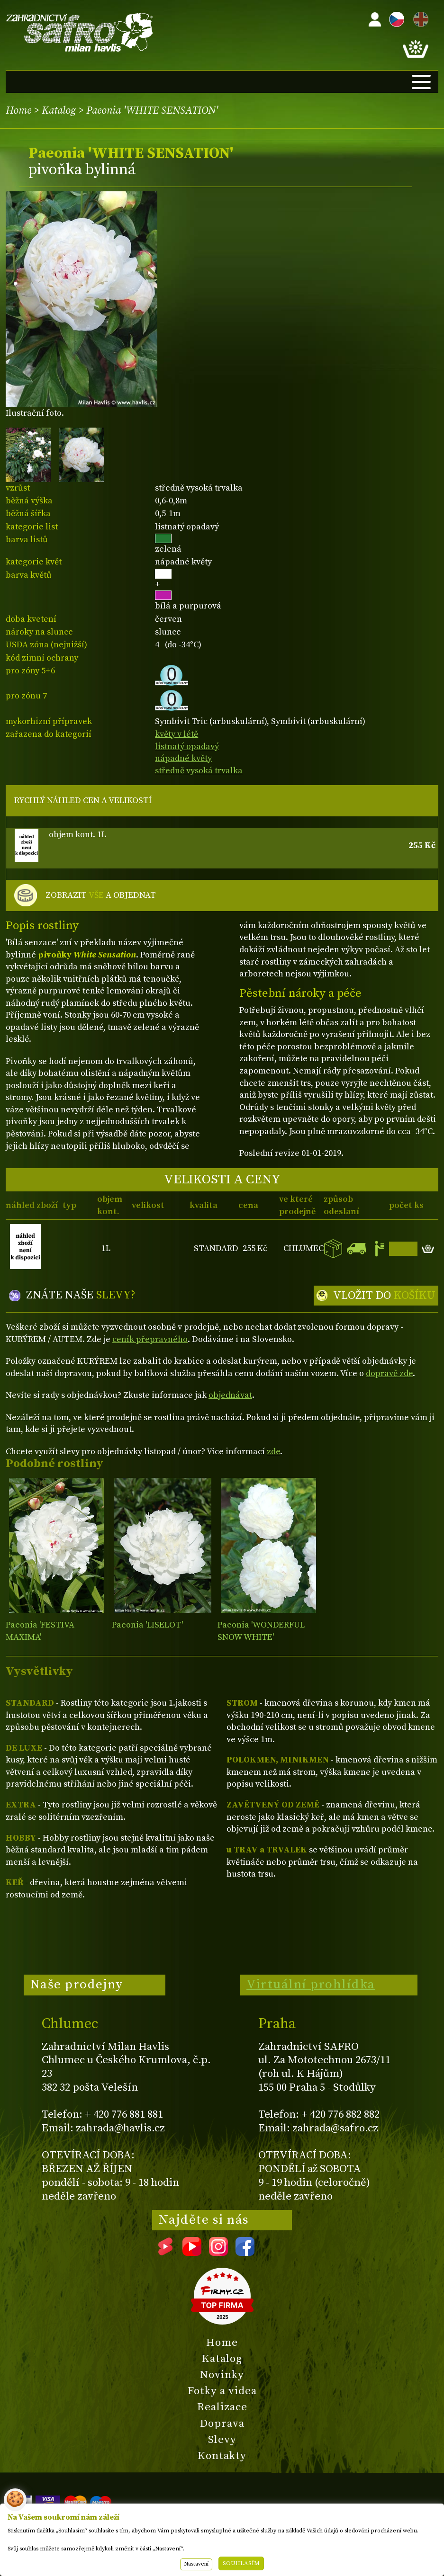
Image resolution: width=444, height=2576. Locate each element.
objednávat (230, 1395)
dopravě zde (389, 1373)
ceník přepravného (150, 1339)
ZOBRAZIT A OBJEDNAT (100, 895)
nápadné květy (183, 758)
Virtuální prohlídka (310, 1985)
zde (273, 1451)
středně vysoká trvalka (199, 770)
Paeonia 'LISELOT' (147, 1624)
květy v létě (176, 734)
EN (419, 17)
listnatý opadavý (187, 746)
